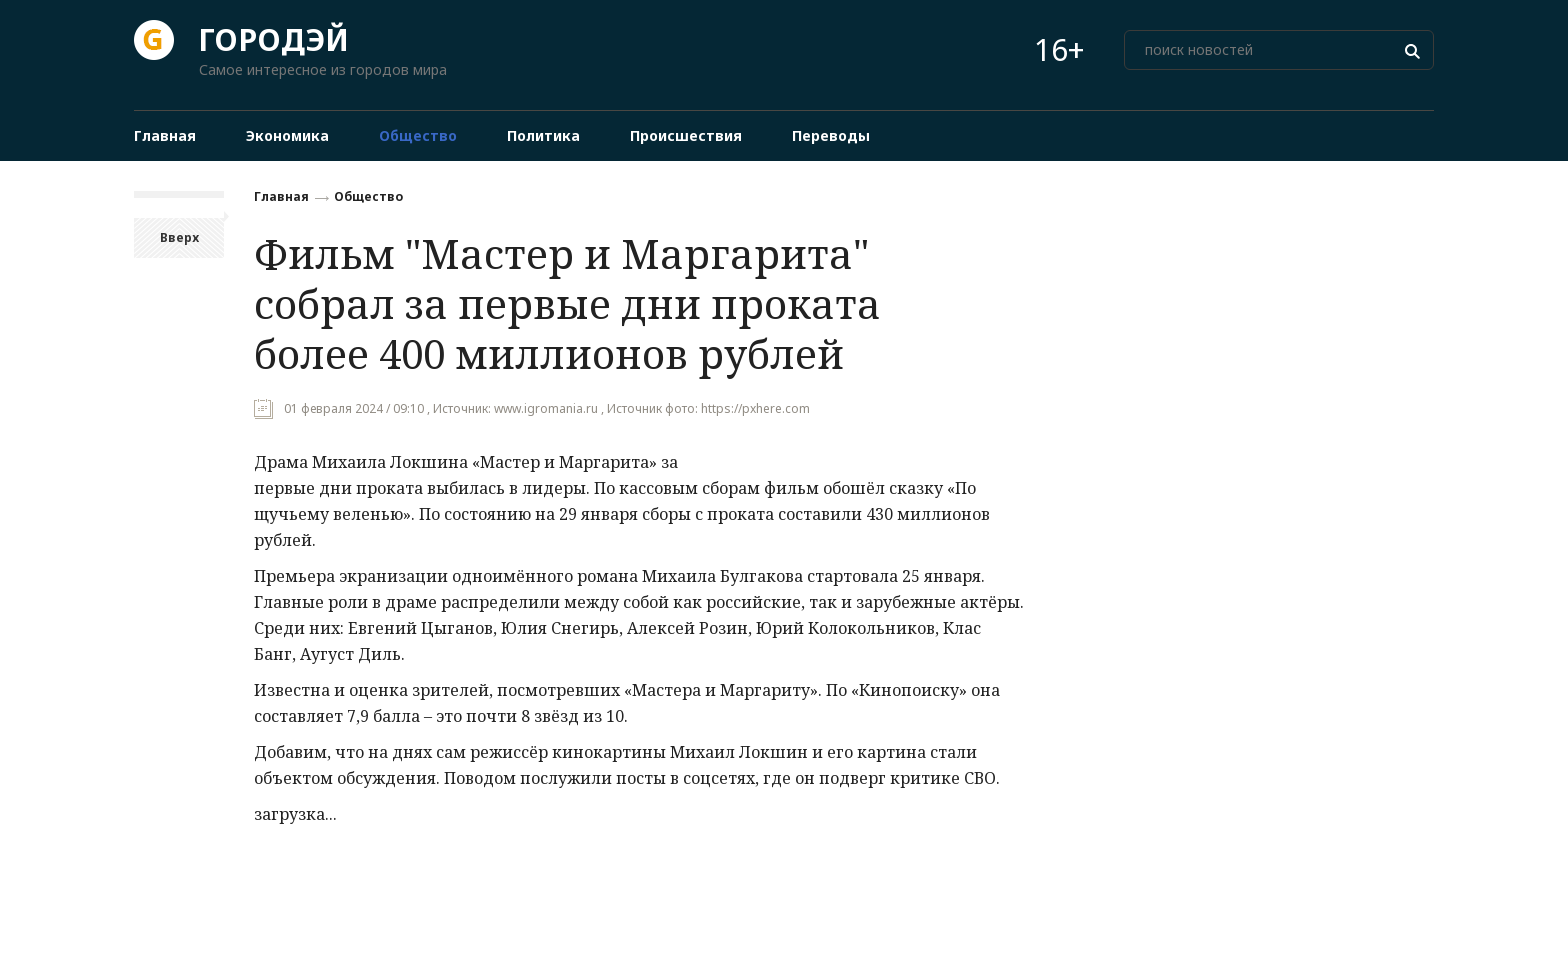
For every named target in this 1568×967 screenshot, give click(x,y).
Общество (368, 196)
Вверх (179, 237)
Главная (281, 196)
